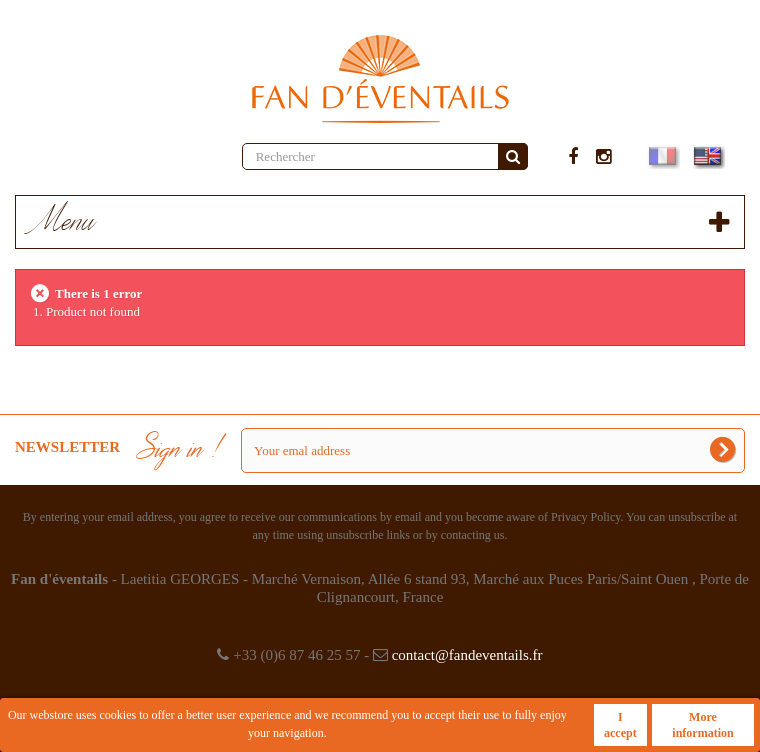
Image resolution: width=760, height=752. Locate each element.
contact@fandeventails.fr (467, 655)
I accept (620, 725)
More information (702, 725)
